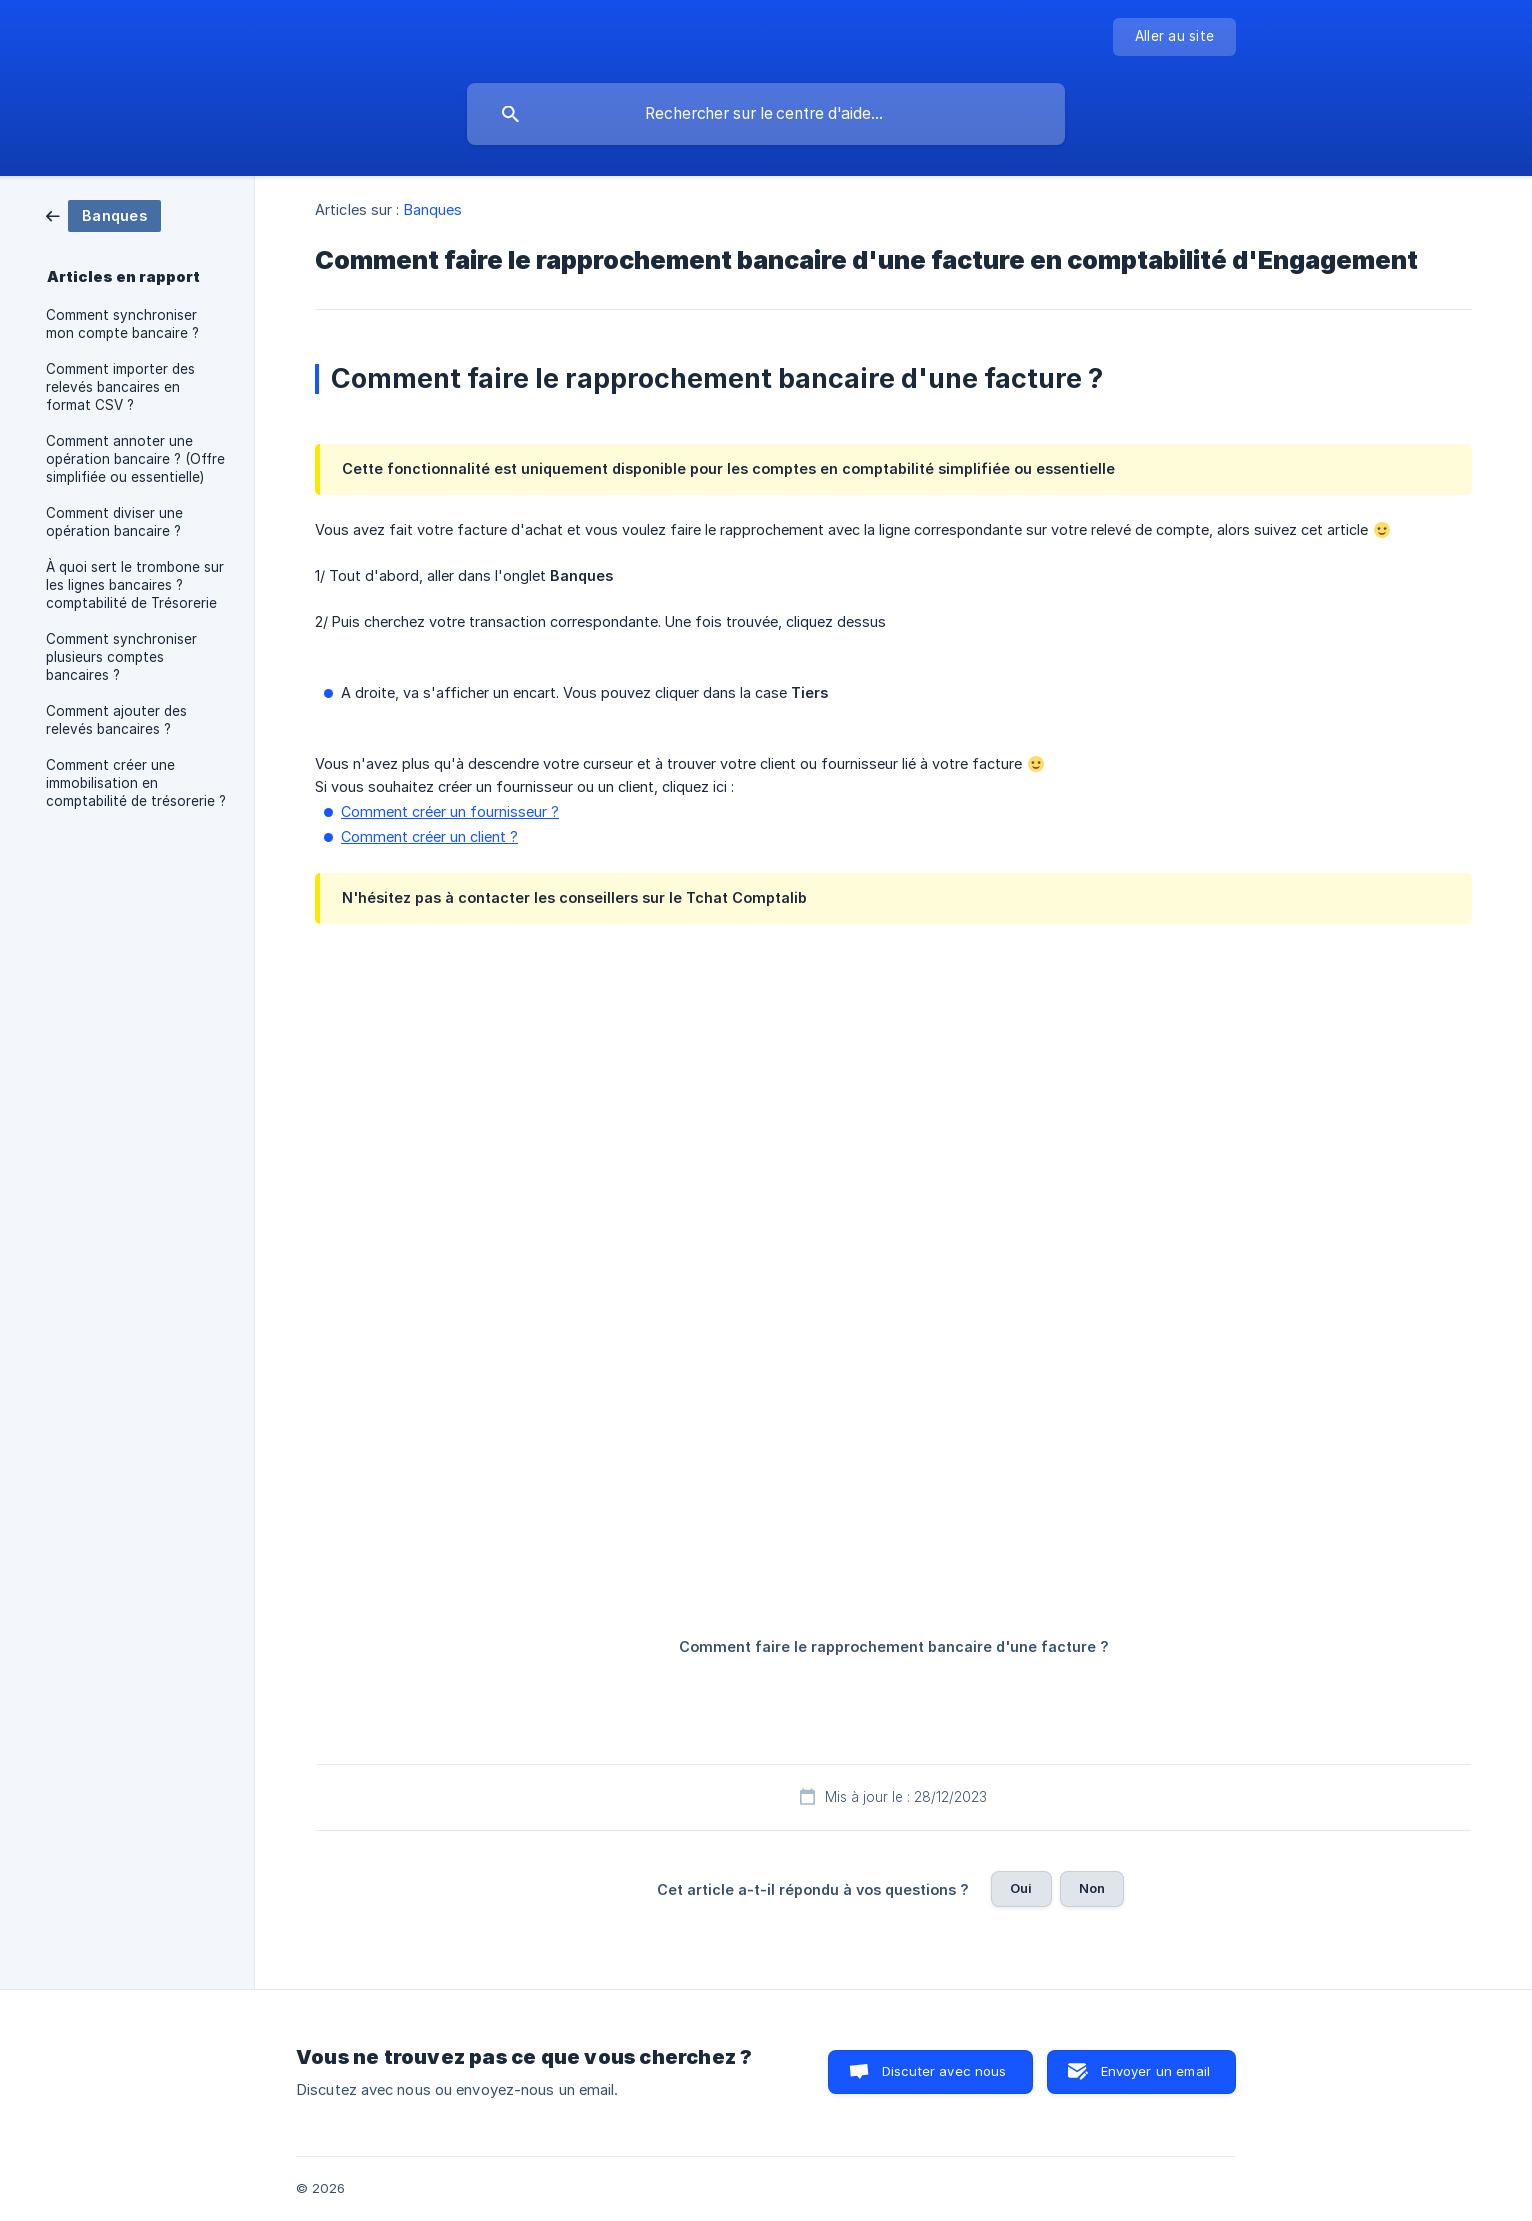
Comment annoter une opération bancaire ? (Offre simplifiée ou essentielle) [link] (135, 459)
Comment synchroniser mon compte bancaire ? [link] (122, 324)
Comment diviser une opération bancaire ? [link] (114, 522)
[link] (103, 214)
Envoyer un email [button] (1155, 2071)
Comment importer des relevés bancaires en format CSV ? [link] (120, 387)
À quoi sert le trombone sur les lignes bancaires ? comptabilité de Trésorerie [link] (135, 585)
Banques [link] (433, 209)
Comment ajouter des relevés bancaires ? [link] (116, 720)
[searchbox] (766, 114)
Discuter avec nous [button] (944, 2071)
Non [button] (1092, 1888)
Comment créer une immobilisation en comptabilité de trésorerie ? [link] (136, 783)
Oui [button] (1021, 1888)
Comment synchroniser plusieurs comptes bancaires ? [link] (121, 657)
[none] (1174, 37)
